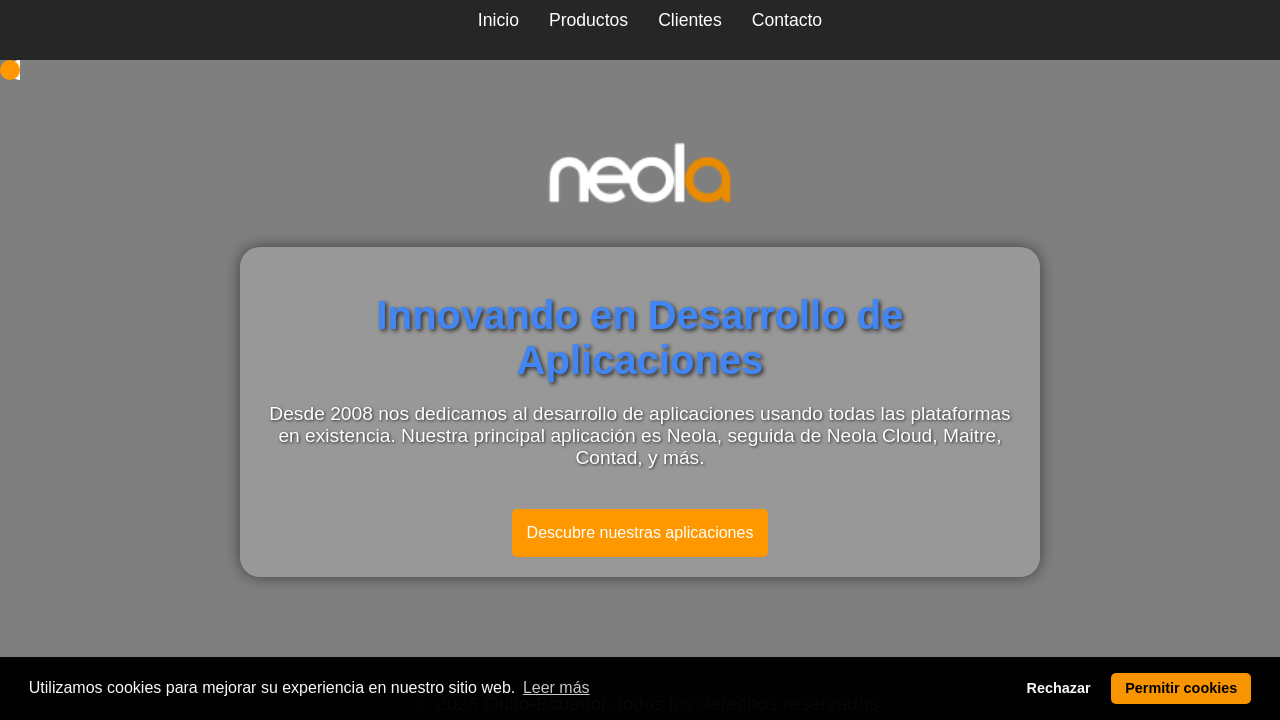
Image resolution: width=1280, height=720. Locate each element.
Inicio (498, 20)
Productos (588, 20)
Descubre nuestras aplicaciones (640, 532)
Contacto (787, 20)
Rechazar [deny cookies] (1059, 688)
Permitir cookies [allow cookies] (1181, 688)
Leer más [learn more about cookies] (556, 687)
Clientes (690, 20)
